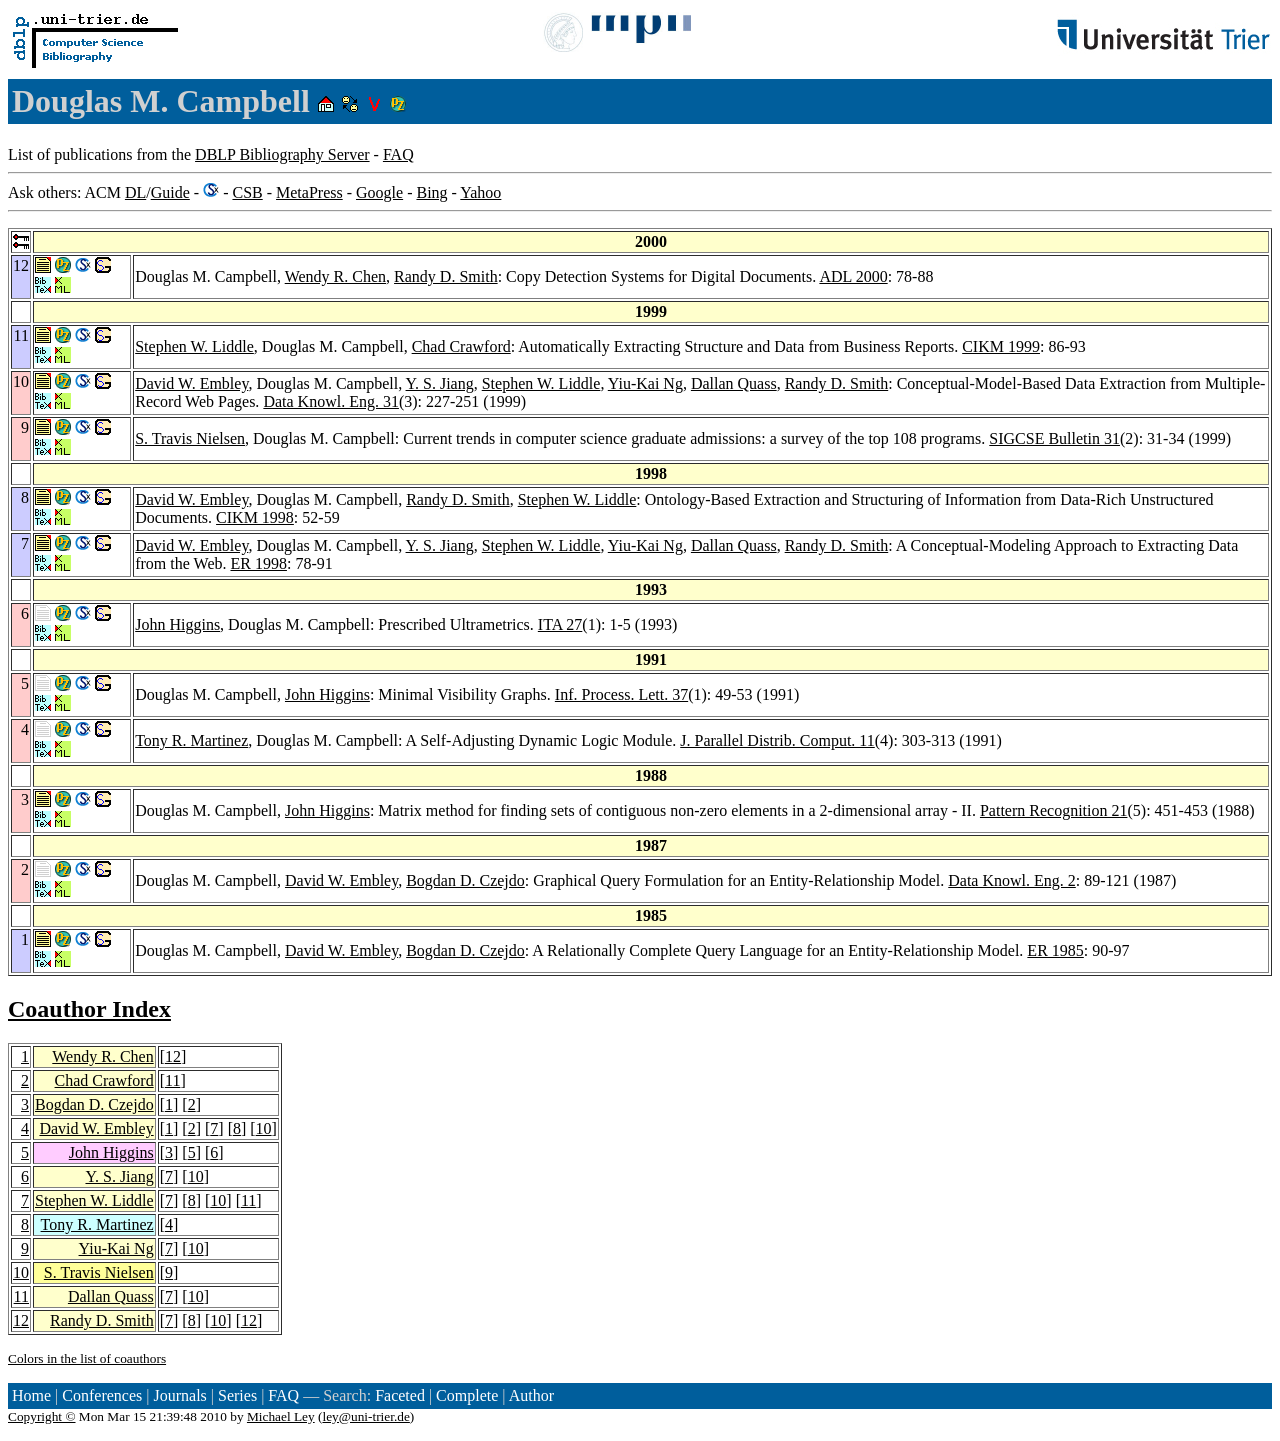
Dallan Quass (734, 383)
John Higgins (177, 624)
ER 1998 (258, 563)
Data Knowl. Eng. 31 (331, 401)
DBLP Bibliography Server (282, 154)
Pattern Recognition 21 (1054, 810)
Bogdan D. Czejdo (465, 880)
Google (379, 192)
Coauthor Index (89, 1009)
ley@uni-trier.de (365, 1416)
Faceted (400, 1395)
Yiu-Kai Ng (645, 383)
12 (173, 1056)
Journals (179, 1395)
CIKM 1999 (1001, 346)
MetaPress (309, 192)
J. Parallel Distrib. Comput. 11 (777, 740)
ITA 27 (560, 624)
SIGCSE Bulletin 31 (1054, 438)
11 (172, 1080)
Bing (431, 192)
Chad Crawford (461, 346)
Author (531, 1395)
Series (237, 1395)
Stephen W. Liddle (194, 346)
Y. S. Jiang (440, 383)
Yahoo (480, 192)
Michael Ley (281, 1416)
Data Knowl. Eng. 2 (1012, 880)
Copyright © (42, 1416)
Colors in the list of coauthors (87, 1358)
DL (135, 192)
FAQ (398, 154)
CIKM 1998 (255, 517)
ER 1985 (1055, 950)
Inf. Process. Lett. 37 (621, 694)
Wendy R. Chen (335, 276)
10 (264, 1128)
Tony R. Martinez (191, 740)
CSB (247, 192)
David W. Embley (191, 383)
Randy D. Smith (446, 276)
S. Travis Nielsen (190, 438)
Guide (170, 192)
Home (31, 1395)
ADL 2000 (853, 276)
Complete (467, 1395)
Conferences (102, 1395)
